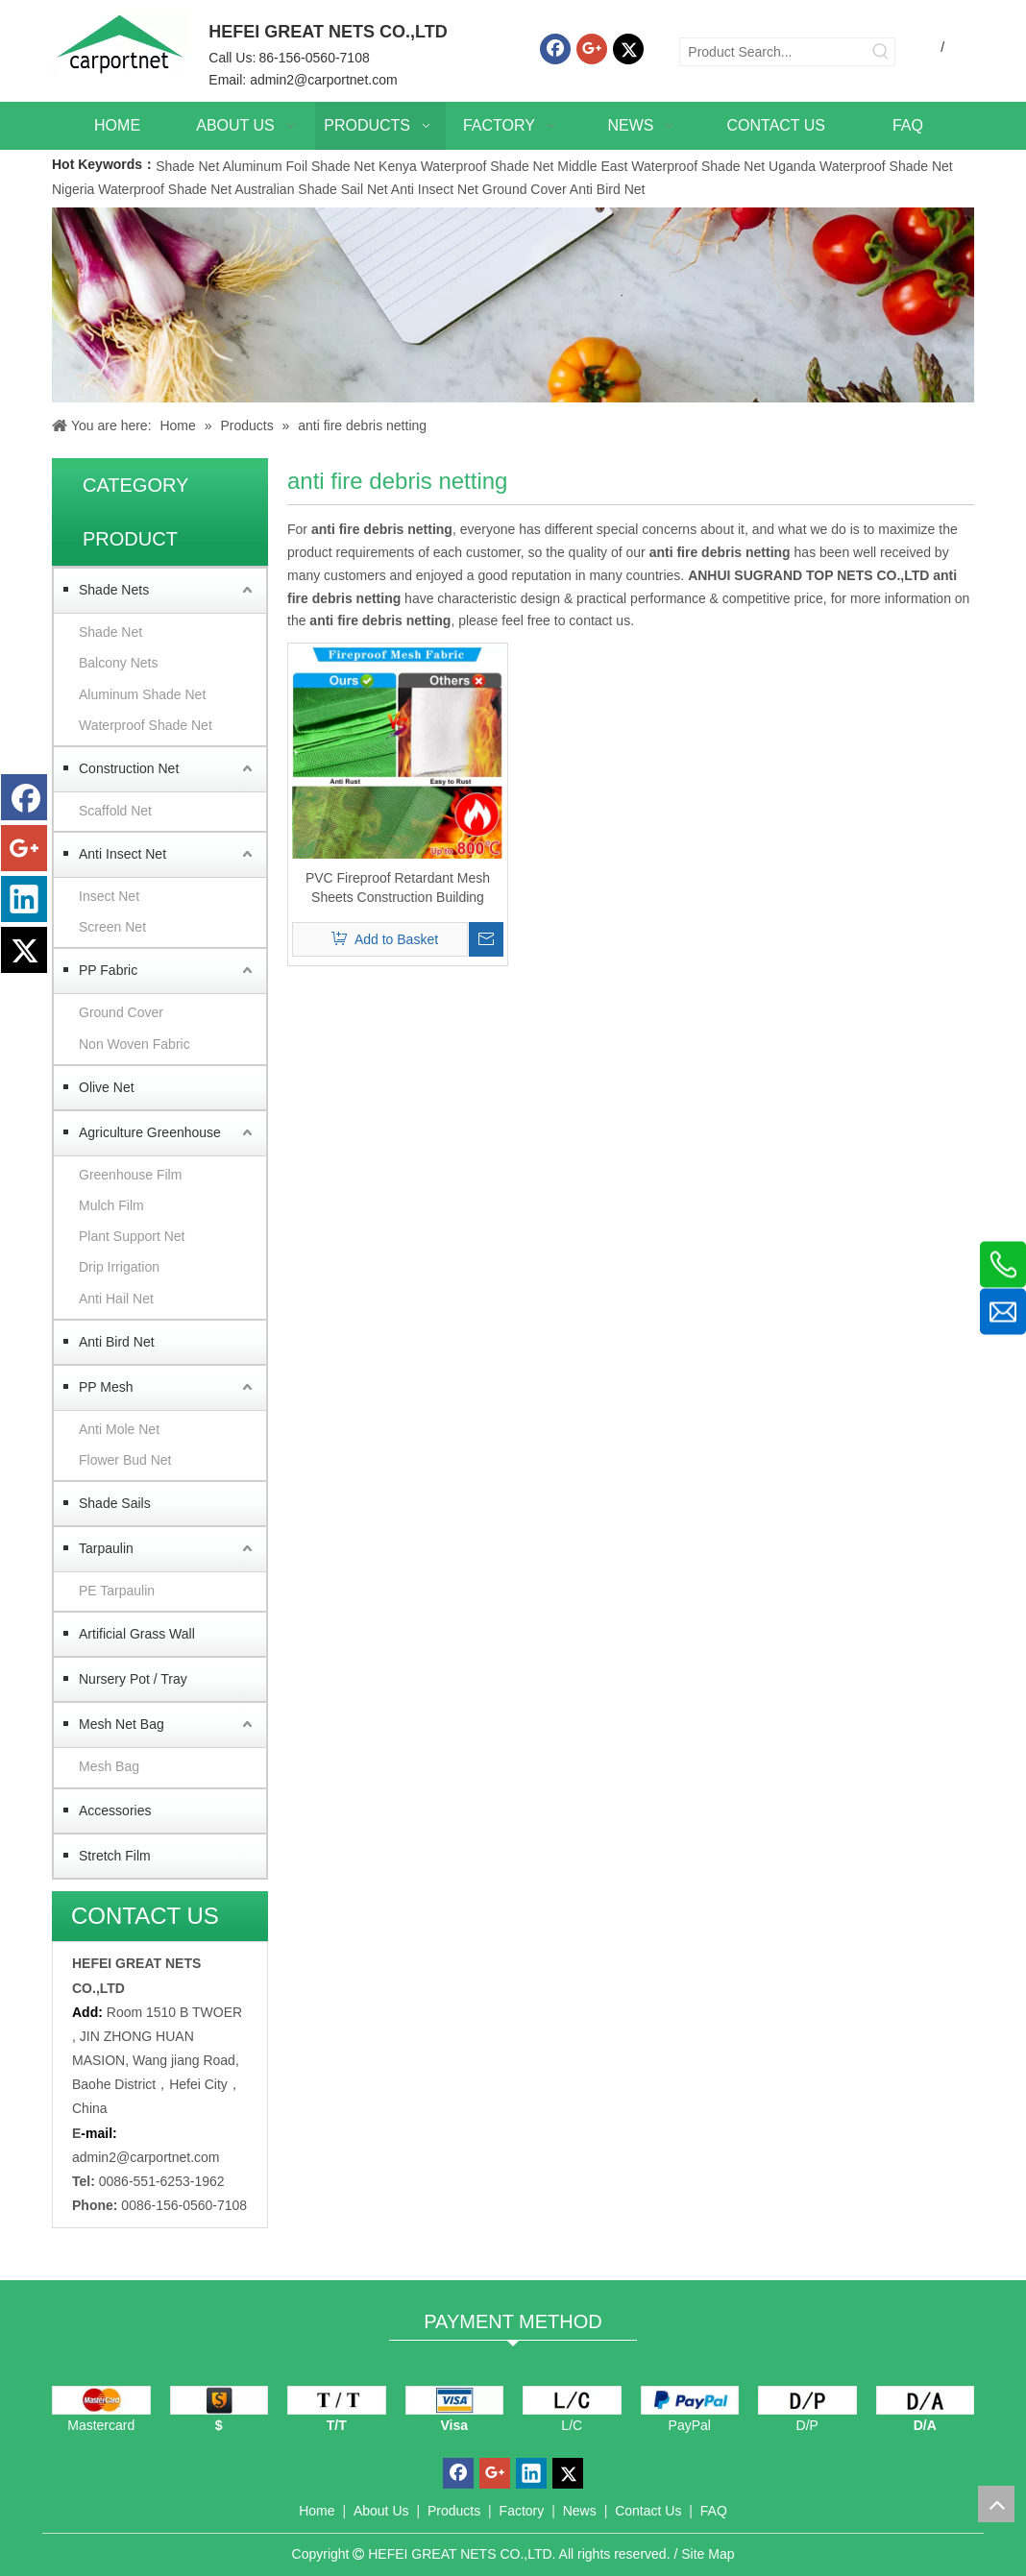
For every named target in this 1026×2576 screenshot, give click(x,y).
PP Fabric (108, 970)
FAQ (713, 2510)
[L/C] (572, 2400)
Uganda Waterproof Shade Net (861, 166)
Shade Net (189, 166)
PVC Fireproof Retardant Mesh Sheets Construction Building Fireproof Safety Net (397, 888)
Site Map (707, 2554)
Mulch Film (111, 1205)
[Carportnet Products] (513, 304)
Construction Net (129, 768)
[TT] (336, 2400)
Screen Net (112, 927)
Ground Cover (524, 189)
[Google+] (591, 49)
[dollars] (219, 2400)
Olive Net (106, 1087)
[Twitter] (628, 49)
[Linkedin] (24, 899)
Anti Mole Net (119, 1429)
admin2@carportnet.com (324, 79)
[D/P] (807, 2400)
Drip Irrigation (119, 1267)
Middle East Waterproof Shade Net (661, 166)
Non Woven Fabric (134, 1044)
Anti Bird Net (608, 189)
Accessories (115, 1810)
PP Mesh (106, 1387)
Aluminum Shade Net (142, 694)
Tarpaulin (106, 1548)
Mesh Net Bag (121, 1724)
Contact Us (648, 2510)
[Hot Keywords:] (880, 51)
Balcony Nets (118, 662)
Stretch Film (115, 1855)
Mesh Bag (109, 1766)
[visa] (454, 2400)
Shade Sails (115, 1503)
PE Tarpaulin (117, 1590)
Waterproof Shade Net (145, 725)
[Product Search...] (773, 51)
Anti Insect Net (434, 189)
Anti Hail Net (116, 1298)
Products (454, 2510)
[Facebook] (555, 49)
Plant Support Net (132, 1236)
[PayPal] (690, 2400)
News (580, 2510)
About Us (381, 2510)
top (996, 2504)
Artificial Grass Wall (137, 1633)
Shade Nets (114, 589)
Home (316, 2510)
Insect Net (109, 896)
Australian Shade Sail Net (311, 189)
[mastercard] (101, 2400)
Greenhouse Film (130, 1174)
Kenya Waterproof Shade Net (466, 166)
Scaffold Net (115, 810)
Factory (522, 2510)
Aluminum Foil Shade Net (300, 166)
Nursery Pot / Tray (133, 1679)
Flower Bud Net (125, 1460)
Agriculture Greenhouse (150, 1132)
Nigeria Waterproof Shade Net (142, 189)
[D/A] (925, 2400)
